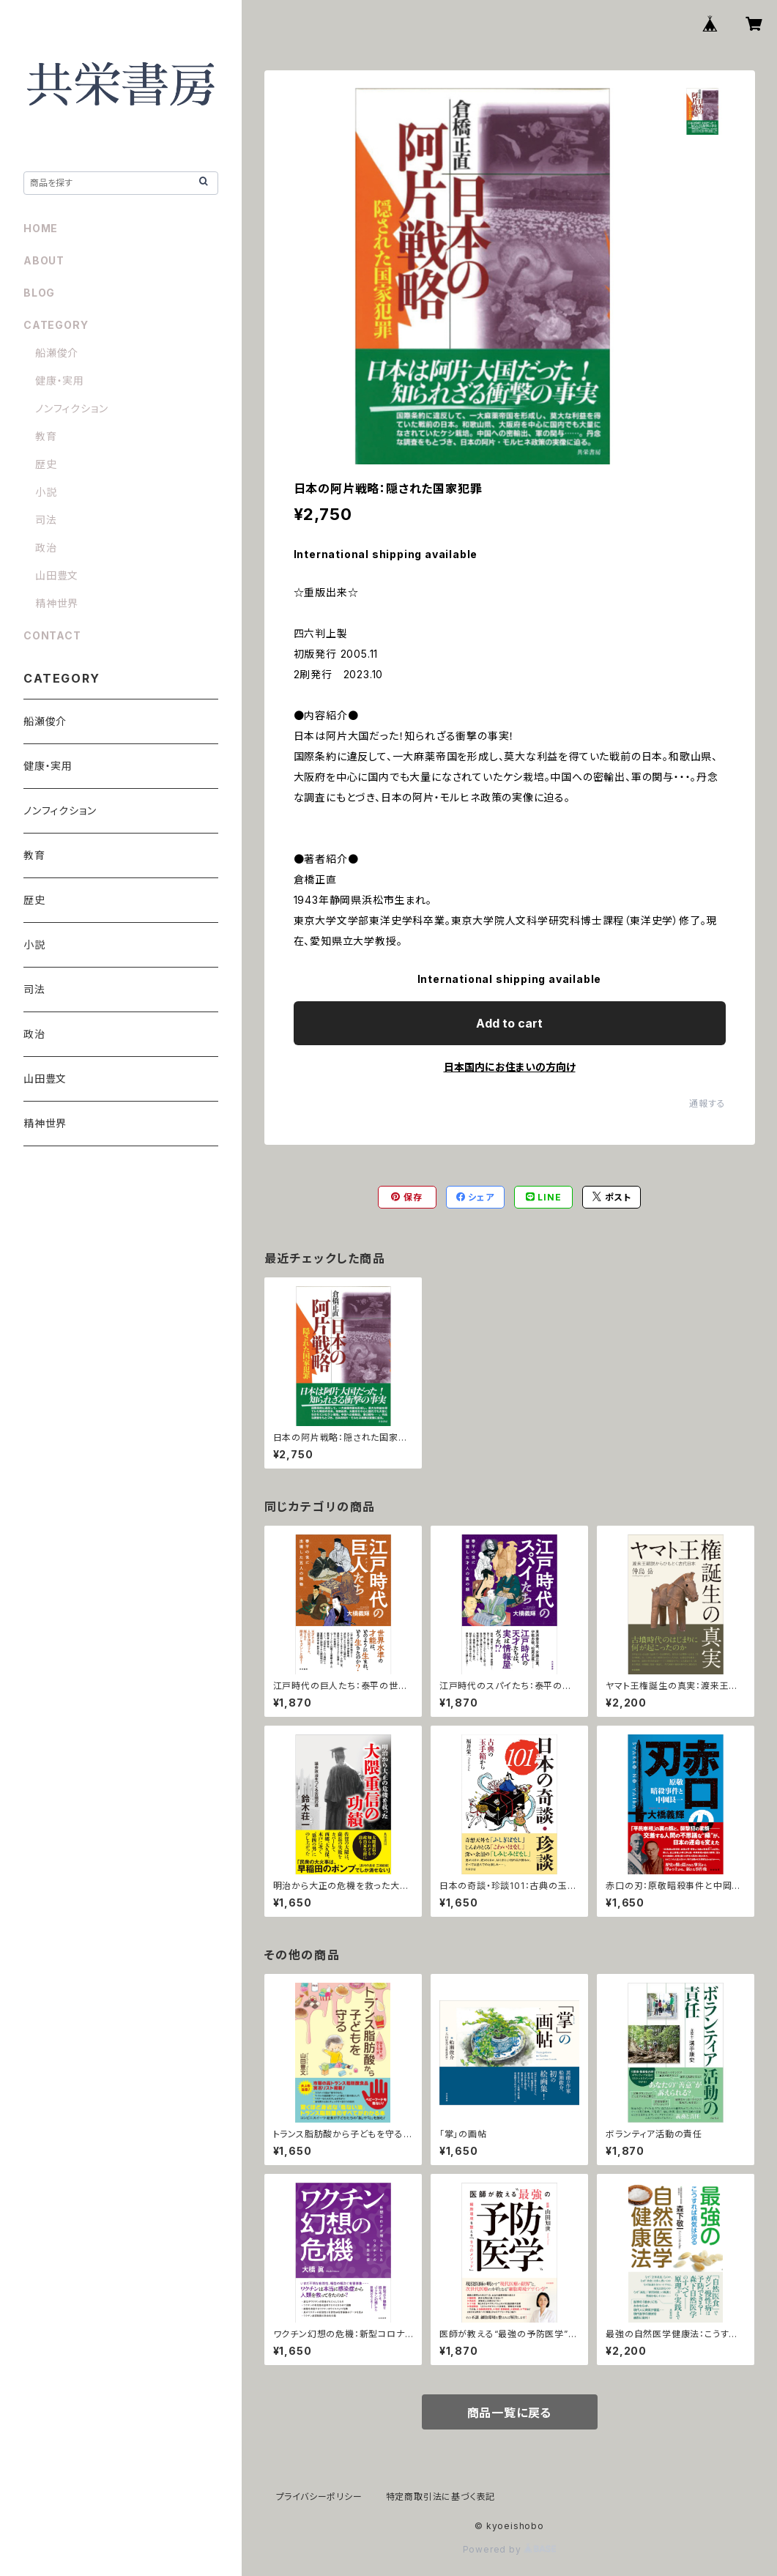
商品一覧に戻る (509, 2412)
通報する (707, 1103)
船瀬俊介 (56, 352)
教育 (46, 436)
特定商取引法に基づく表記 (441, 2496)
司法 (46, 519)
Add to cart (509, 1023)
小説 (46, 492)
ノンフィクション (71, 408)
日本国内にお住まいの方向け (510, 1067)
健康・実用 (59, 380)
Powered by (510, 2549)
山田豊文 (56, 575)
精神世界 (56, 603)
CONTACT (52, 635)
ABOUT (43, 260)
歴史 (46, 464)
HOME (40, 228)
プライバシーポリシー (319, 2496)
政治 (46, 547)
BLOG (39, 292)
